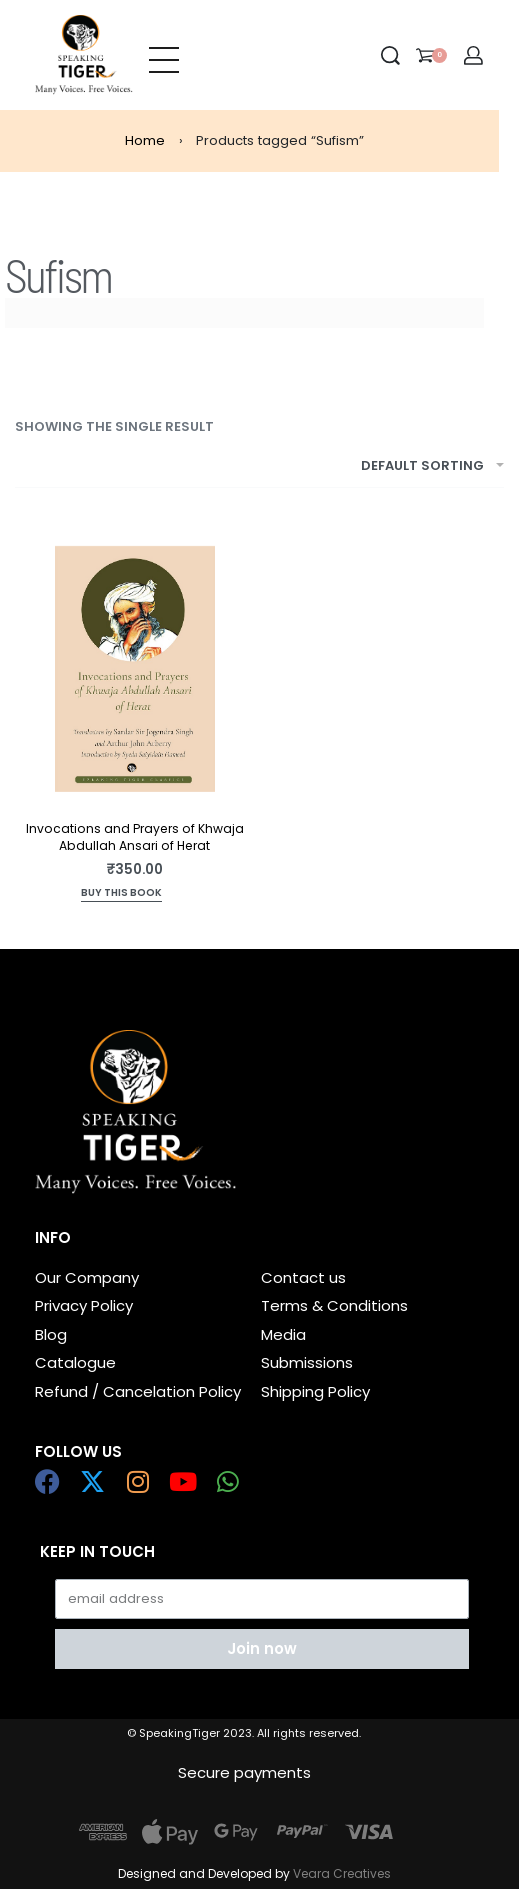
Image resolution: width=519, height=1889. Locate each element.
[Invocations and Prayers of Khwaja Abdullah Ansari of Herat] (135, 669)
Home (145, 140)
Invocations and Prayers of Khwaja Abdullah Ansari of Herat (135, 837)
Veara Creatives (342, 1873)
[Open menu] (164, 55)
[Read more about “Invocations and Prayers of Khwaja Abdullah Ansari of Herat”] (121, 894)
